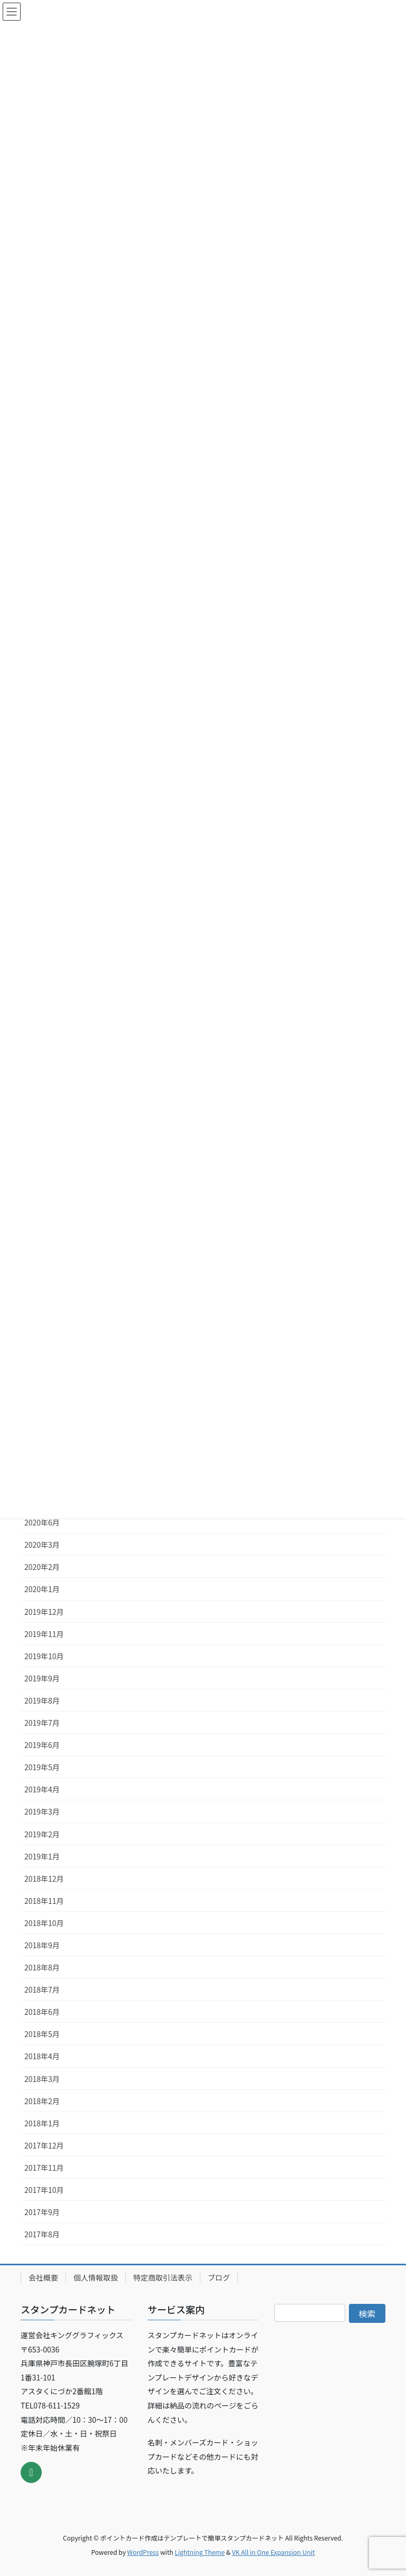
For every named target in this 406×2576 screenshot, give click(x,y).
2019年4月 (42, 1789)
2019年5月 (42, 1767)
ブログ (219, 2277)
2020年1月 (42, 1589)
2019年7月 (42, 1722)
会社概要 (43, 2277)
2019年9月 (42, 1678)
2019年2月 (42, 1834)
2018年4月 (42, 2056)
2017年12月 (44, 2145)
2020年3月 (42, 1544)
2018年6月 (42, 2011)
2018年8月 (42, 1967)
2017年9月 (42, 2212)
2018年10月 (44, 1923)
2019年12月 (44, 1611)
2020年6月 (42, 1522)
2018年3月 (42, 2078)
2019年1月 (42, 1856)
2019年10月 (44, 1656)
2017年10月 (44, 2189)
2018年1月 (42, 2123)
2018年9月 (42, 1945)
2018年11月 (44, 1900)
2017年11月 (44, 2167)
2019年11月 (44, 1634)
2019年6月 (42, 1745)
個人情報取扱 (95, 2277)
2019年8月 (42, 1700)
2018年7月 (42, 1989)
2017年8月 (42, 2234)
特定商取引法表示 (162, 2277)
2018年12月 (44, 1878)
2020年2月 (42, 1566)
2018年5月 (42, 2034)
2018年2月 (42, 2101)
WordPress (143, 2551)
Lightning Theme (199, 2551)
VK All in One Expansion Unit (273, 2551)
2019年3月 (42, 1811)
